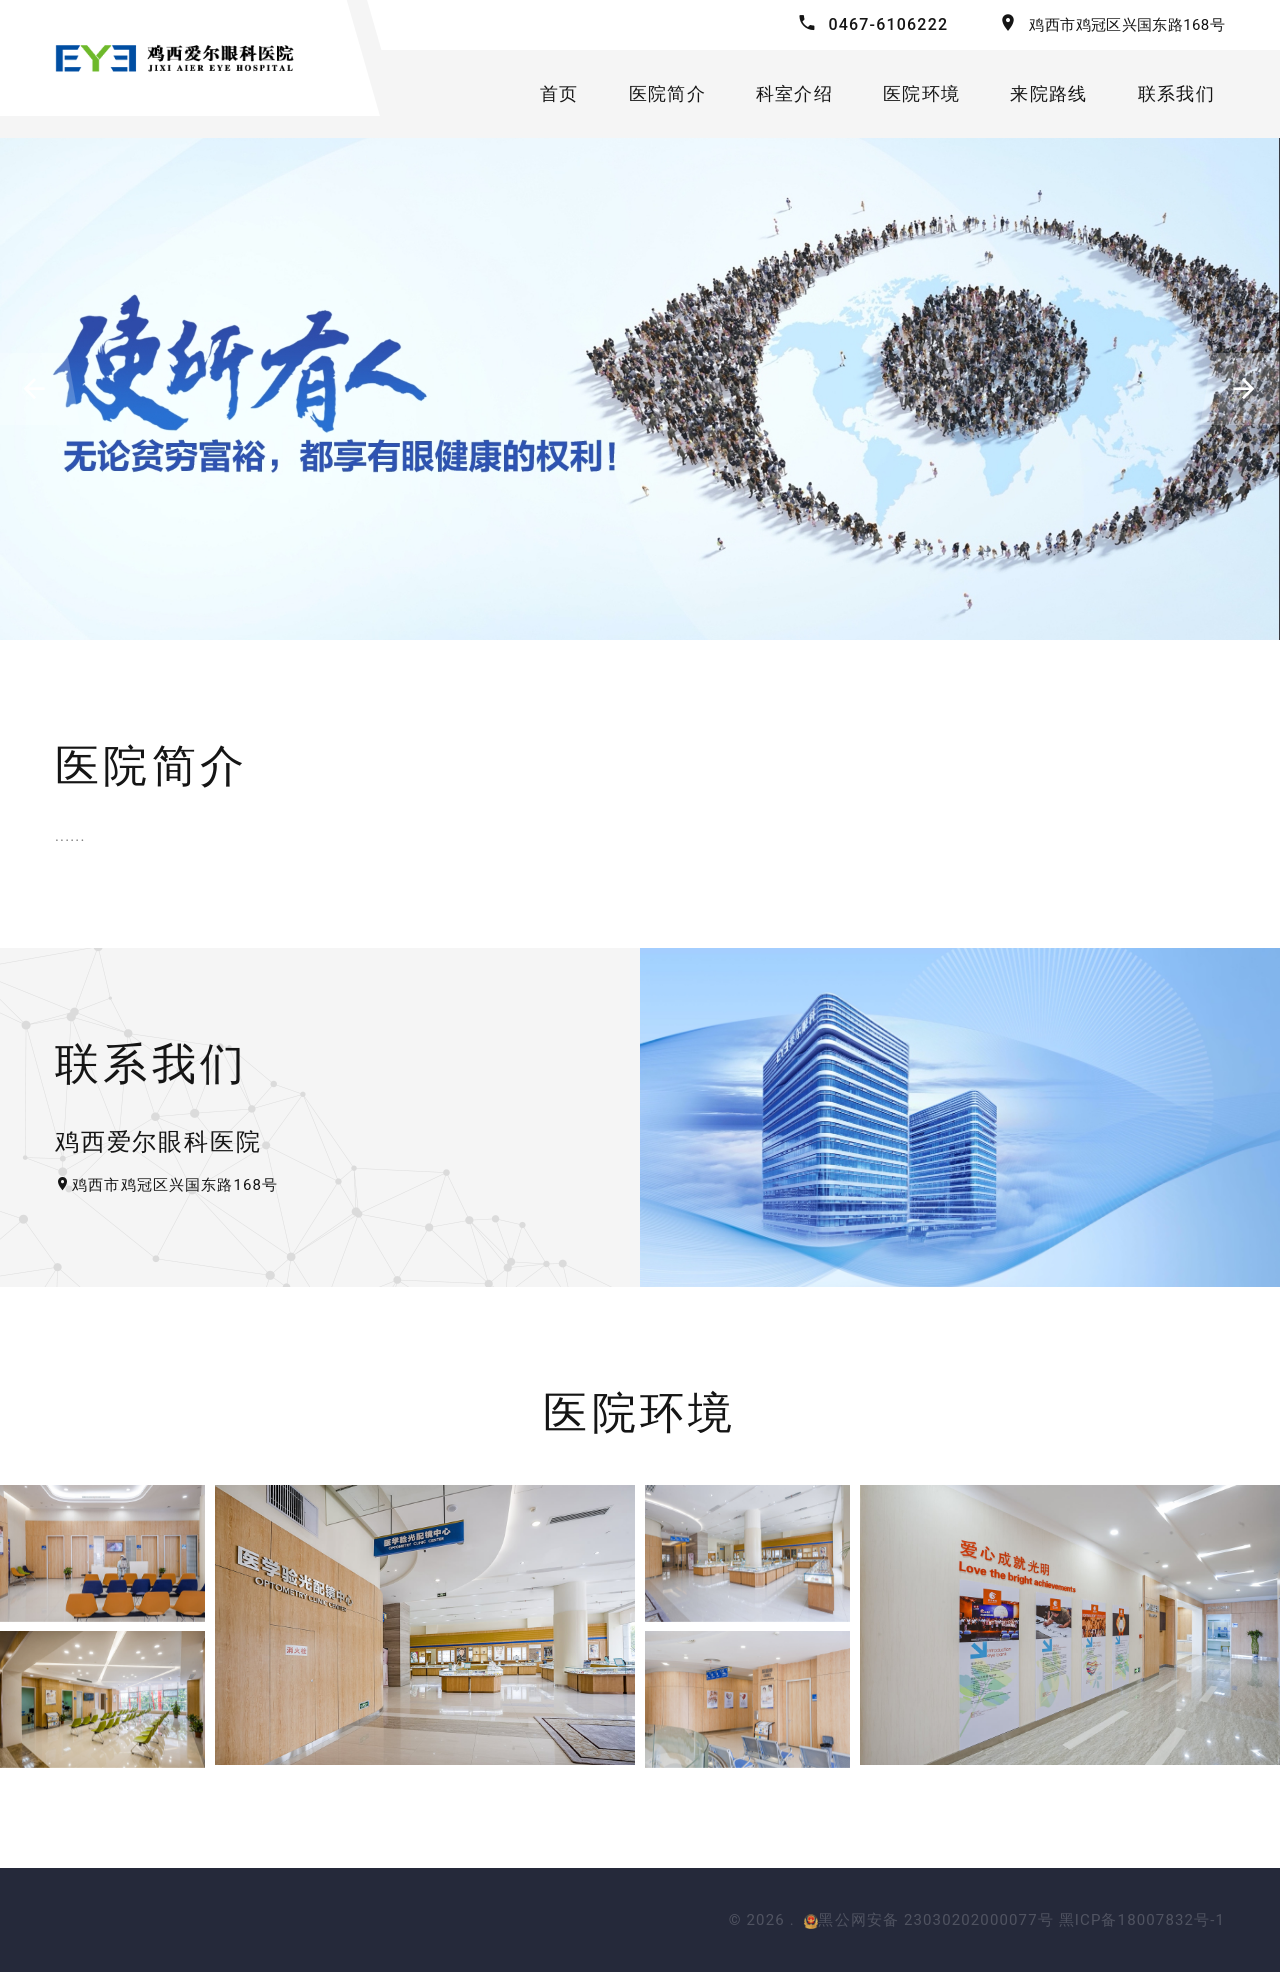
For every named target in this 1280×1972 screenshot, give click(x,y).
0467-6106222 (888, 24)
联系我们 (1176, 93)
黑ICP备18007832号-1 (1142, 1920)
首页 (559, 93)
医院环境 (921, 93)
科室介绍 (794, 93)
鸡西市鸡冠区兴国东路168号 (1127, 25)
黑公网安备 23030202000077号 (928, 1920)
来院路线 (1048, 93)
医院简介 (667, 93)
